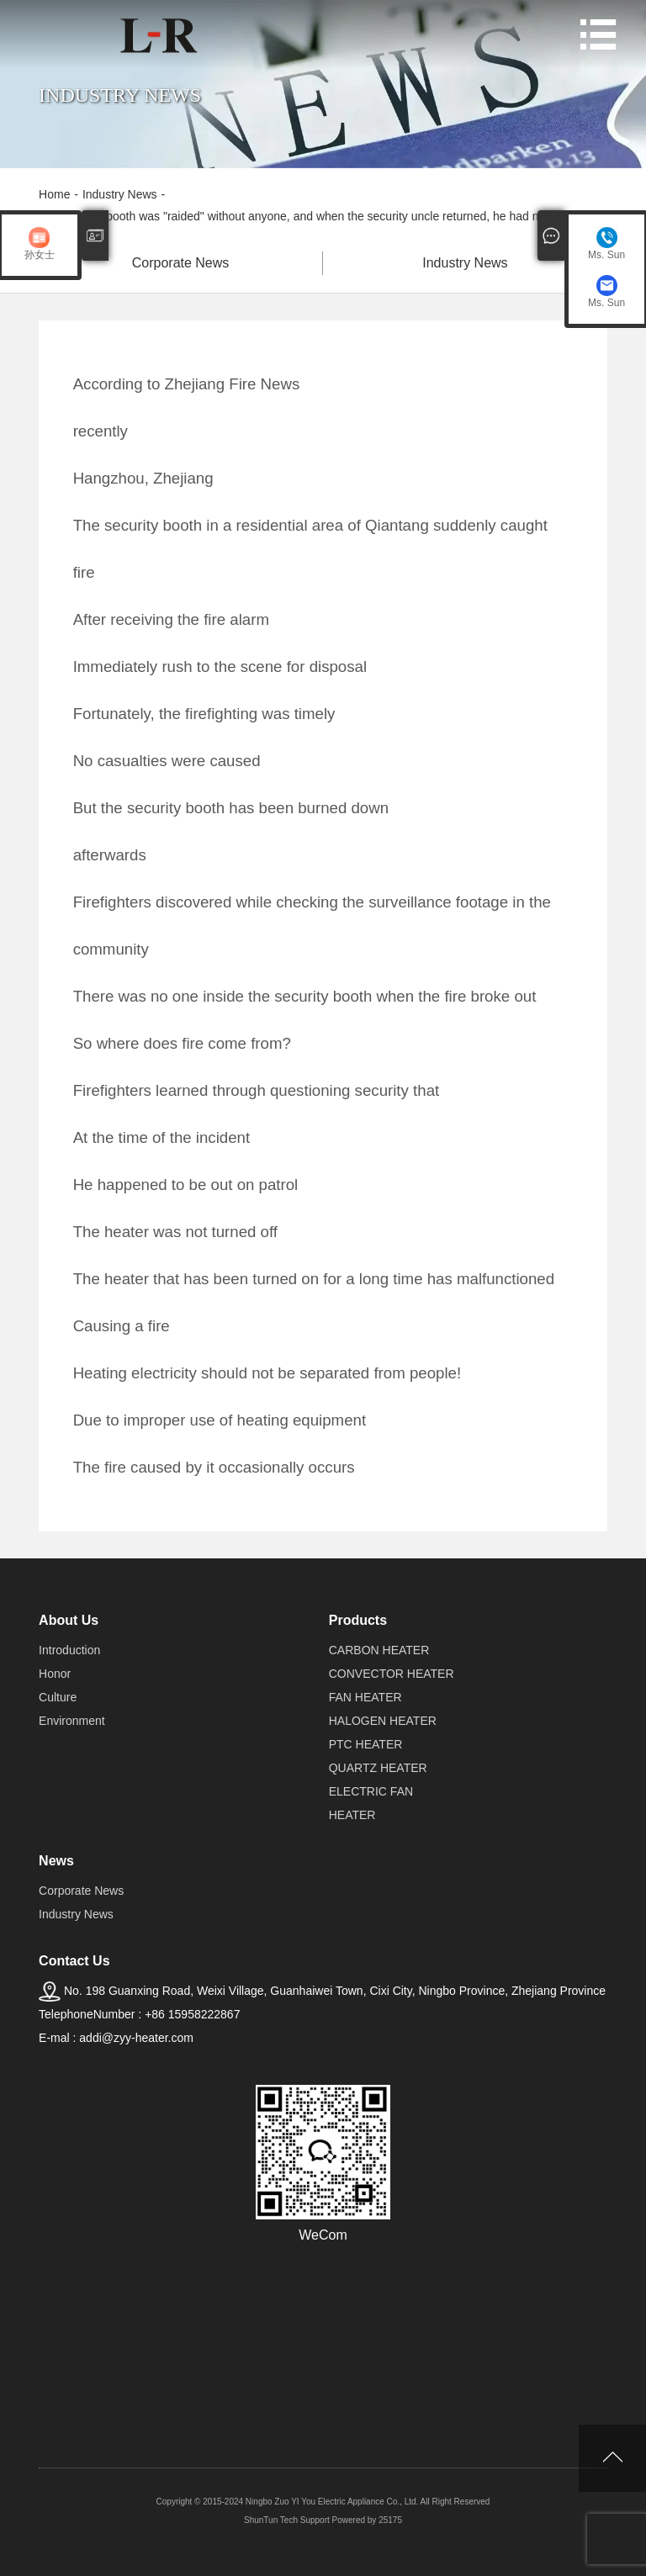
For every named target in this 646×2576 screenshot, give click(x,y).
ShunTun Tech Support (287, 2520)
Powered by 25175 (367, 2520)
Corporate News (181, 263)
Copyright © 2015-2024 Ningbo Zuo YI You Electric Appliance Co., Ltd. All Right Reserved (323, 2501)
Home (54, 194)
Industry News (119, 194)
